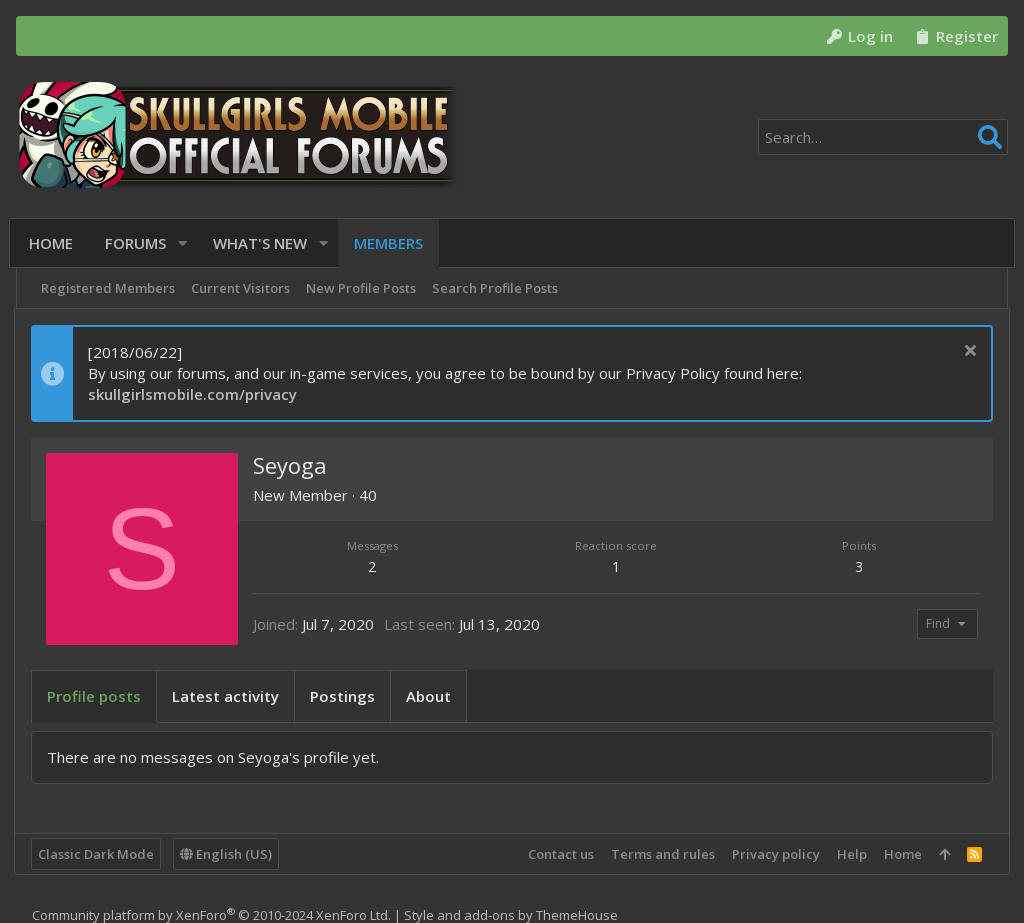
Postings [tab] (344, 696)
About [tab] (430, 696)
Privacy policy (774, 854)
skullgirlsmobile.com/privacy (194, 394)
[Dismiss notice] (965, 352)
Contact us (559, 854)
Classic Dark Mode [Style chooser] (98, 854)
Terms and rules (661, 854)
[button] (186, 243)
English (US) (228, 854)
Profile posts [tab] (96, 696)
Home (901, 854)
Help (850, 854)
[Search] (883, 137)
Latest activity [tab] (227, 696)
